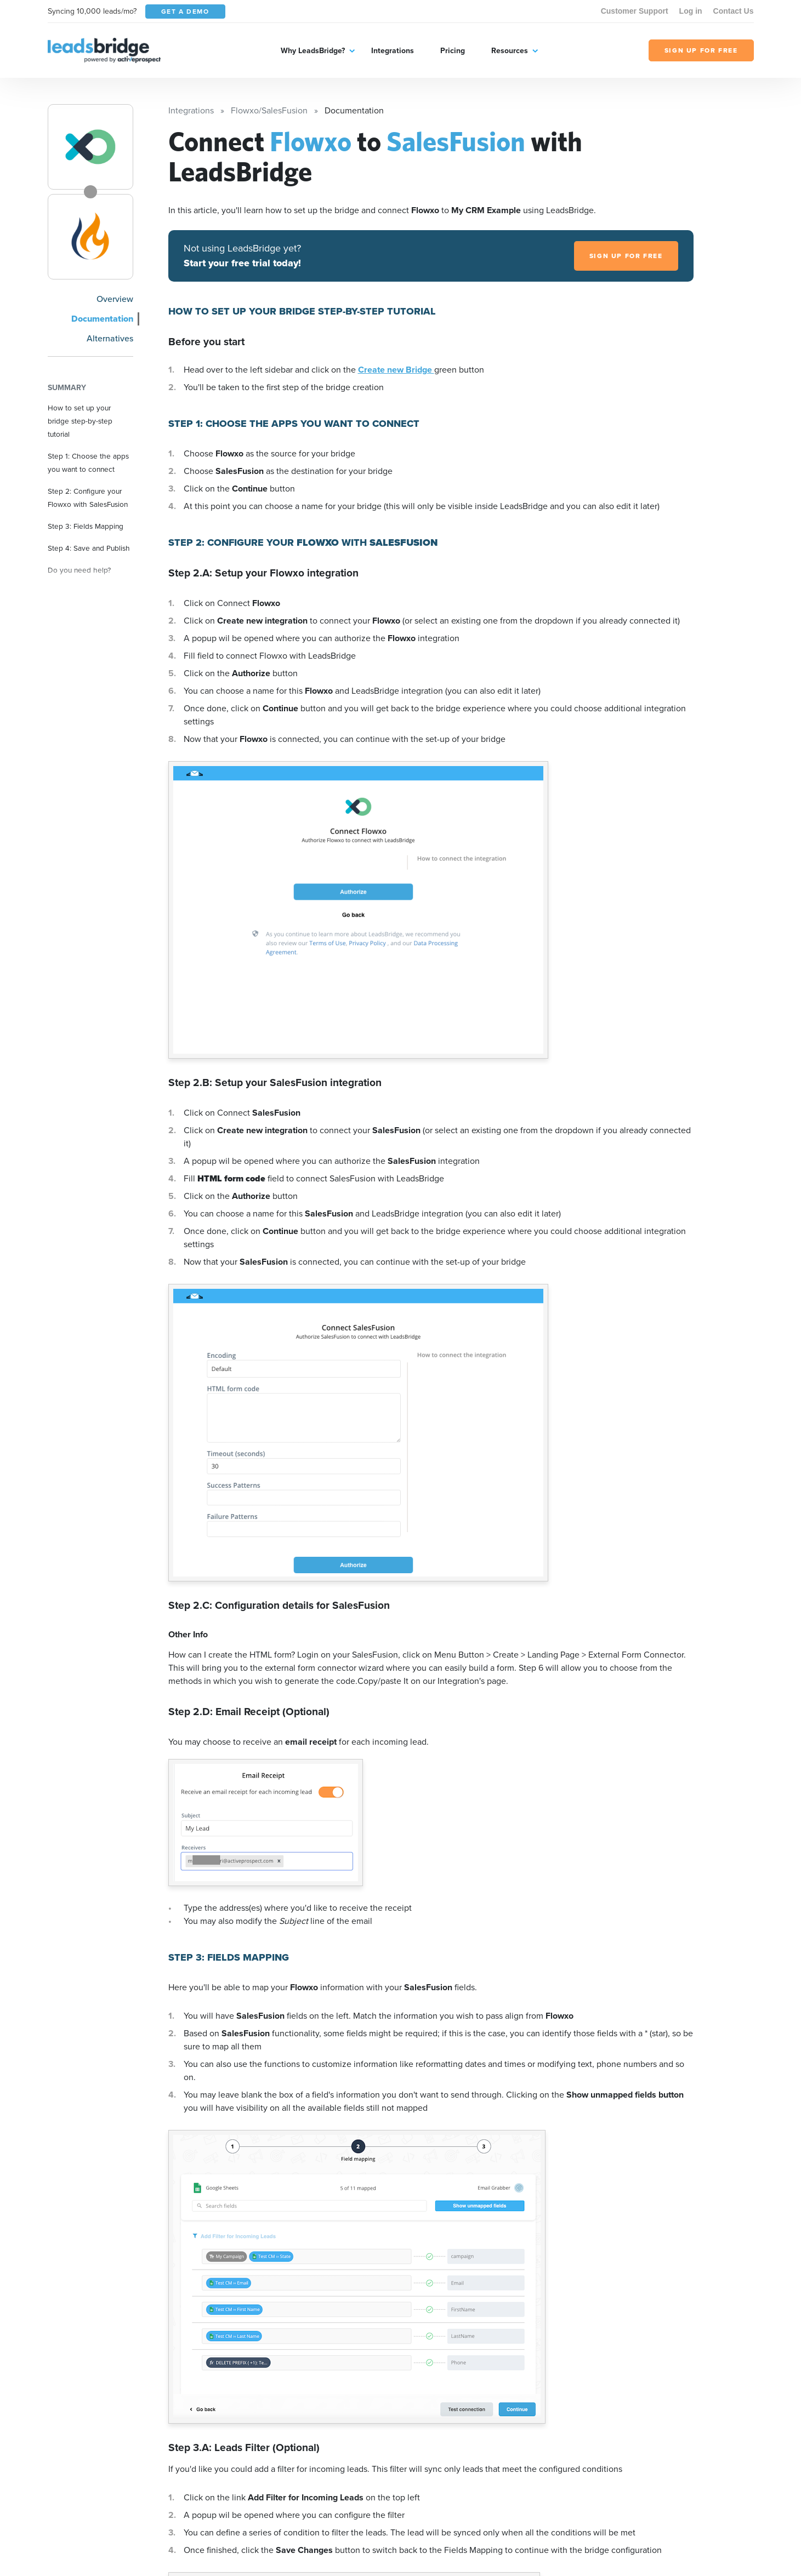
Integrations (392, 50)
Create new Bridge (396, 369)
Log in (690, 11)
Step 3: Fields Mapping (85, 526)
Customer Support (634, 11)
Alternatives (110, 338)
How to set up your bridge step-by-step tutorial (80, 420)
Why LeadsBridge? (313, 50)
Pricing (452, 50)
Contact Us (733, 11)
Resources (509, 50)
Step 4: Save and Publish (89, 547)
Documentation (102, 318)
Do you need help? (79, 569)
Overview (114, 299)
